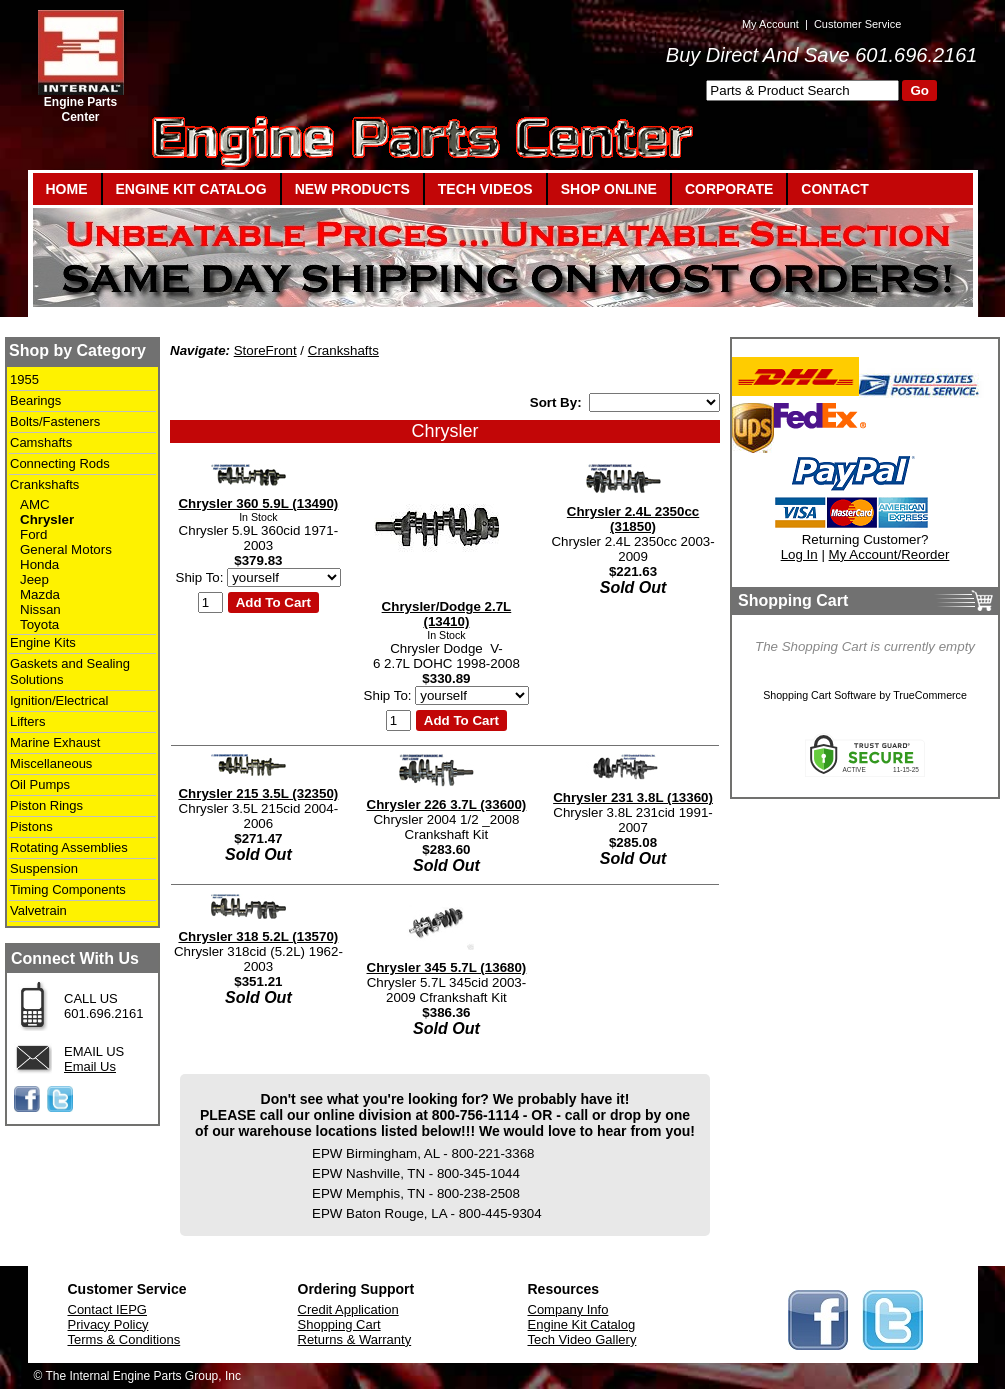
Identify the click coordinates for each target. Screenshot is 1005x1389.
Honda (39, 564)
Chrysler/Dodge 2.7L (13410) (447, 614)
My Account (770, 24)
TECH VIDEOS (485, 189)
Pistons (31, 826)
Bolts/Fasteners (55, 421)
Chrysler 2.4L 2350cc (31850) (633, 519)
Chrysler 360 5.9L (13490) (258, 503)
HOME (67, 189)
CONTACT (834, 189)
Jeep (34, 579)
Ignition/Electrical (59, 700)
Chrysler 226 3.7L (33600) (447, 804)
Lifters (27, 721)
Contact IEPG (107, 1309)
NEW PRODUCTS (352, 189)
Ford (33, 534)
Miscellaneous (51, 763)
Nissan (40, 609)
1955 (24, 379)
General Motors (66, 549)
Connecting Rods (60, 463)
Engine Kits (43, 642)
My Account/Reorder (889, 554)
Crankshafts (44, 484)
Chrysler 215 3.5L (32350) (258, 793)
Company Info (568, 1309)
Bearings (35, 400)
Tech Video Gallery (582, 1339)
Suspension (44, 868)
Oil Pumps (40, 784)
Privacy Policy (108, 1324)
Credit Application (348, 1309)
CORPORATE (729, 189)
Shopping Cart (339, 1324)
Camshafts (41, 442)
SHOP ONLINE (609, 189)
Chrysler (47, 519)
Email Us (90, 1066)
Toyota (39, 624)
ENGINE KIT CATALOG (191, 189)
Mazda (40, 594)
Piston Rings (46, 805)
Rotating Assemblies (69, 847)
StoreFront (265, 350)
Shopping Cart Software (819, 695)
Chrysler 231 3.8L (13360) (633, 797)
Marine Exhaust (55, 742)
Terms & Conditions (124, 1339)
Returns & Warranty (355, 1339)
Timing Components (68, 889)
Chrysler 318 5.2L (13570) (258, 936)
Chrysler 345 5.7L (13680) (447, 967)
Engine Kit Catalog (582, 1324)
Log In (799, 554)
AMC (35, 504)
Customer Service (857, 24)
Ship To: (200, 577)
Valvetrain (38, 910)
